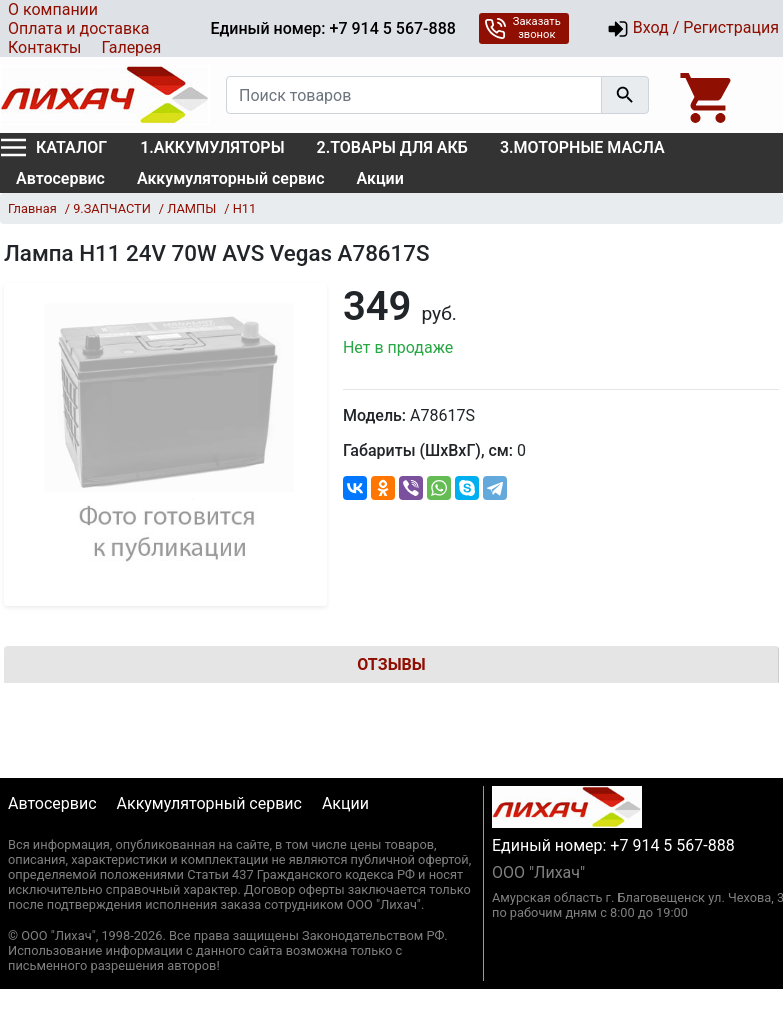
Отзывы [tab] (391, 664)
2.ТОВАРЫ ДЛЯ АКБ (392, 147)
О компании (53, 9)
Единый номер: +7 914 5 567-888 (332, 28)
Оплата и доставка (78, 28)
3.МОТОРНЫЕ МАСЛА (582, 147)
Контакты (44, 47)
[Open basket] (708, 95)
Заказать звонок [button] (522, 28)
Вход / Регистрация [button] (693, 29)
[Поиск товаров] (414, 95)
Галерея (131, 47)
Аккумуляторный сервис (231, 178)
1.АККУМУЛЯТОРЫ (212, 147)
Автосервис (60, 178)
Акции (380, 178)
